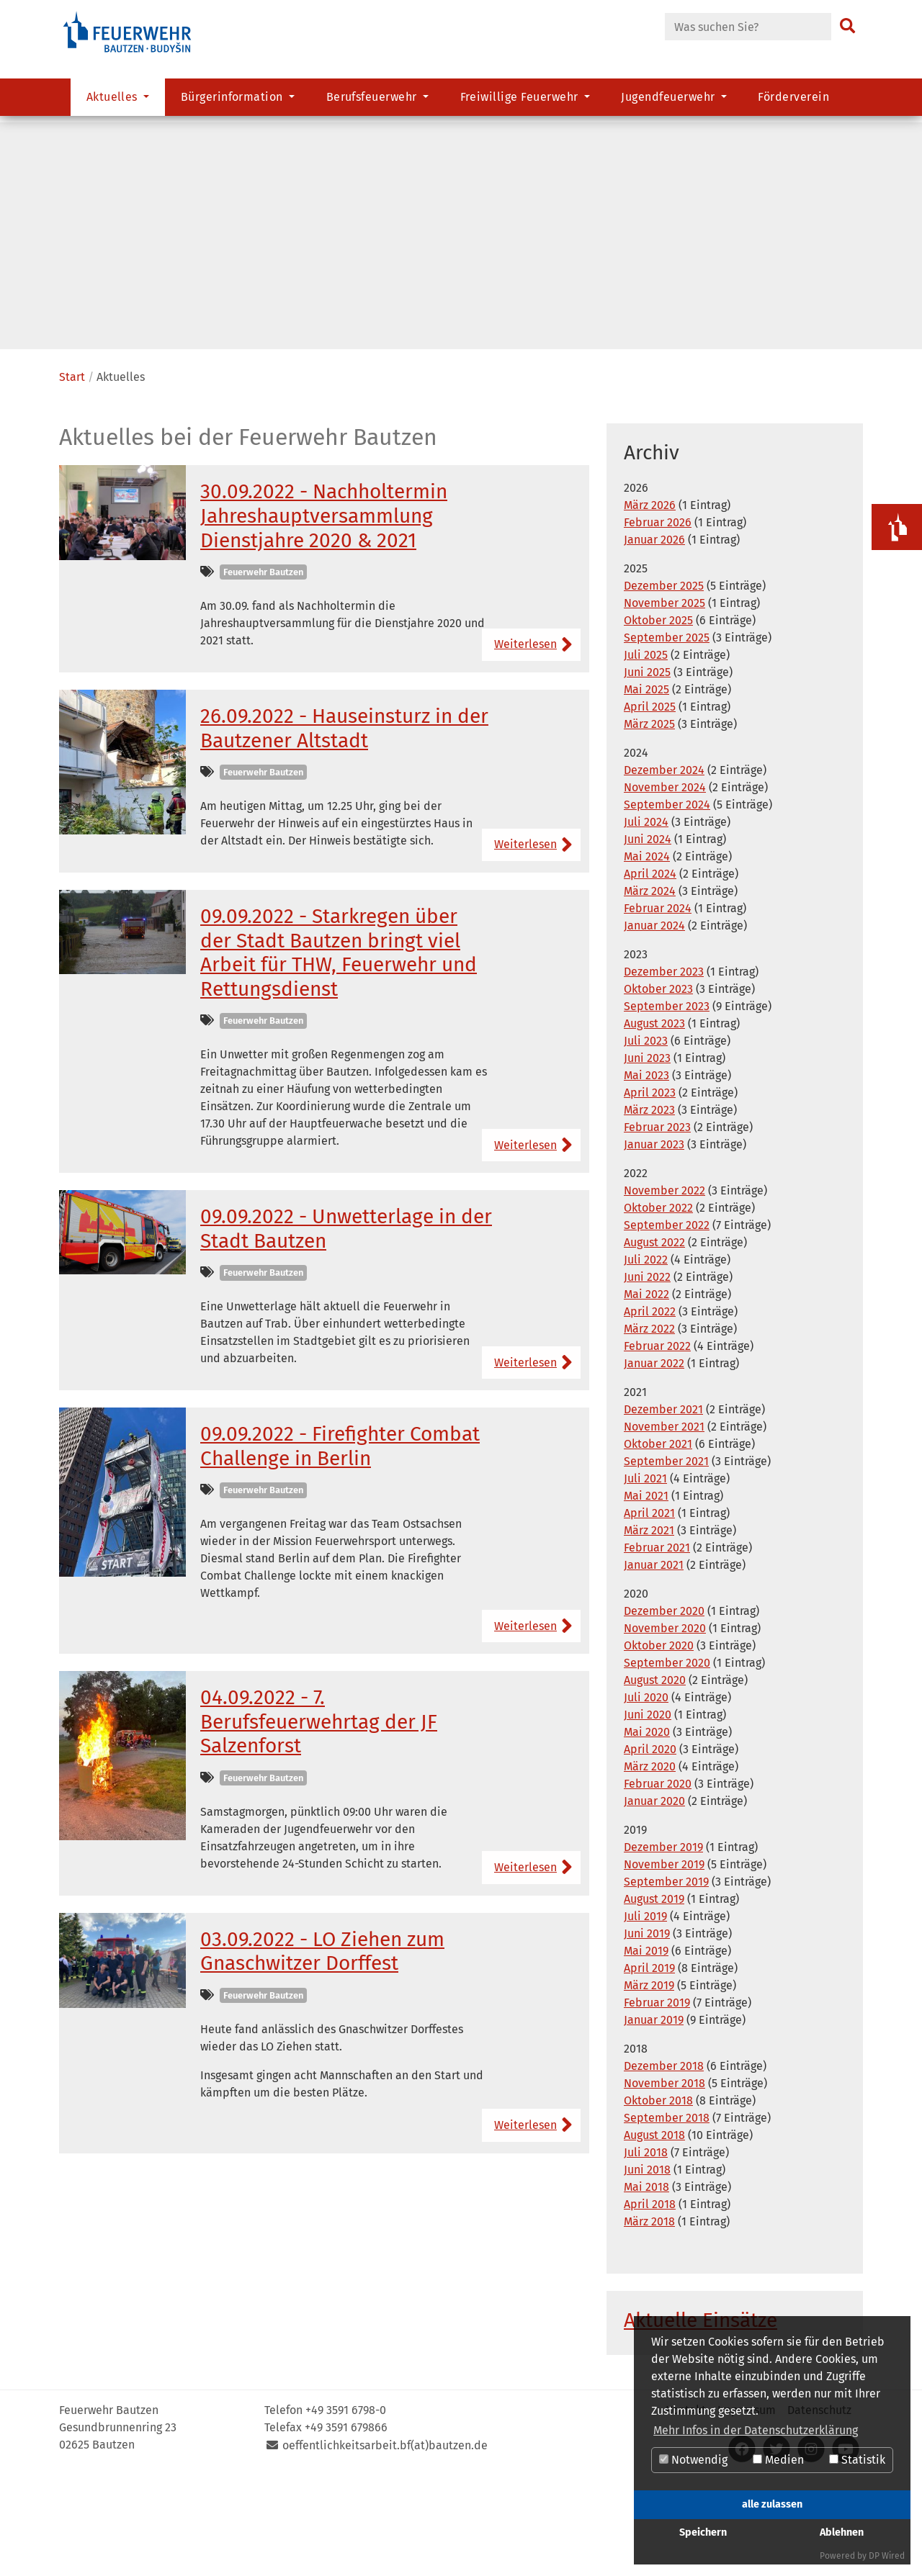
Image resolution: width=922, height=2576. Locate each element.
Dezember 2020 (664, 1709)
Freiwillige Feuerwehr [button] (521, 105)
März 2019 (649, 2083)
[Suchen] (847, 26)
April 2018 (650, 2302)
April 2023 (650, 1190)
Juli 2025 (646, 753)
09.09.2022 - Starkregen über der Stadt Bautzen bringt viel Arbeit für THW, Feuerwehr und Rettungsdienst (338, 1050)
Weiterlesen (525, 742)
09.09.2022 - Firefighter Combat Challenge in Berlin (340, 1544)
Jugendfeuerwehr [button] (669, 105)
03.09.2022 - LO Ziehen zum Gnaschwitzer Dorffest (322, 2049)
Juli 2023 (646, 1138)
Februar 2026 (658, 620)
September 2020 (667, 1760)
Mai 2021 (646, 1593)
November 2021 (664, 1524)
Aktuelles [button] (113, 105)
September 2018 (667, 2216)
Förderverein (793, 105)
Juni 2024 (647, 937)
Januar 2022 (654, 1461)
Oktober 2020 (659, 1743)
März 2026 (650, 603)
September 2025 (667, 735)
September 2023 (667, 1104)
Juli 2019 (645, 2014)
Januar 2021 (654, 1663)
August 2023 (654, 1121)
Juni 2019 (647, 2031)
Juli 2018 (646, 2250)
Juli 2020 (646, 1795)
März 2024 (650, 989)
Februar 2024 (658, 1006)
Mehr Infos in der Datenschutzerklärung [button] (755, 2430)
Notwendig (693, 2460)
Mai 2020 (647, 1830)
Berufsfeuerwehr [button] (373, 105)
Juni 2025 (647, 770)
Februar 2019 (657, 2100)
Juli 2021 (645, 1576)
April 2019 (649, 2066)
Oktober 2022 (658, 1305)
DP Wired (887, 2556)
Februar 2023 (657, 1225)
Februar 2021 (657, 1645)
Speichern (703, 2532)
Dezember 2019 (663, 1945)
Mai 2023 (646, 1173)
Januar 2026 (654, 637)
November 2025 (664, 701)
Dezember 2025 (664, 683)
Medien (778, 2460)
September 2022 (667, 1323)
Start (72, 475)
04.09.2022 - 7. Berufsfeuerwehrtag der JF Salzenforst (318, 1819)
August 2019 (654, 1997)
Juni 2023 (647, 1156)
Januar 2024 (654, 1023)
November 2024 (665, 885)
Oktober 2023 (658, 1087)
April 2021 (649, 1611)
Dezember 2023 (664, 1069)
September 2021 (666, 1559)
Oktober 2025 (658, 718)
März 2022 (649, 1426)
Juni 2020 (647, 1812)
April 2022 (650, 1409)
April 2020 (650, 1847)
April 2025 (650, 804)
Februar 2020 (658, 1881)
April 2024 (650, 971)
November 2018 (664, 2181)
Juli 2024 (646, 920)
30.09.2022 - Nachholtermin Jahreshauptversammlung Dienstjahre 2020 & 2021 (323, 613)
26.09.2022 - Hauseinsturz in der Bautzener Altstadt (344, 826)
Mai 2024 (647, 954)
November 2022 (664, 1288)
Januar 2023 (654, 1242)
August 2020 (655, 1778)
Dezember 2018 (664, 2164)
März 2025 (649, 822)
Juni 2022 (647, 1375)
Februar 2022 (657, 1444)
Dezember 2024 (664, 868)
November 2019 (664, 1962)
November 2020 (665, 1726)
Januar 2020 (654, 1899)
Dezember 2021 (663, 1507)
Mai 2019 (646, 2048)
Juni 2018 (647, 2267)
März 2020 (650, 1864)
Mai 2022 (646, 1392)
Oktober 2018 (658, 2198)
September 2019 (666, 1979)
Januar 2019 (654, 2118)
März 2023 (649, 1208)
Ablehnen (842, 2532)
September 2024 (667, 902)
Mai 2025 (646, 787)
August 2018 (654, 2233)
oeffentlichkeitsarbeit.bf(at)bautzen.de (385, 2543)
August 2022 (654, 1340)
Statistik (857, 2460)
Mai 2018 (646, 2285)
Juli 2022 (646, 1357)
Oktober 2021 (658, 1542)
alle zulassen (772, 2504)
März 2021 (649, 1628)
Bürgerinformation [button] (234, 105)
